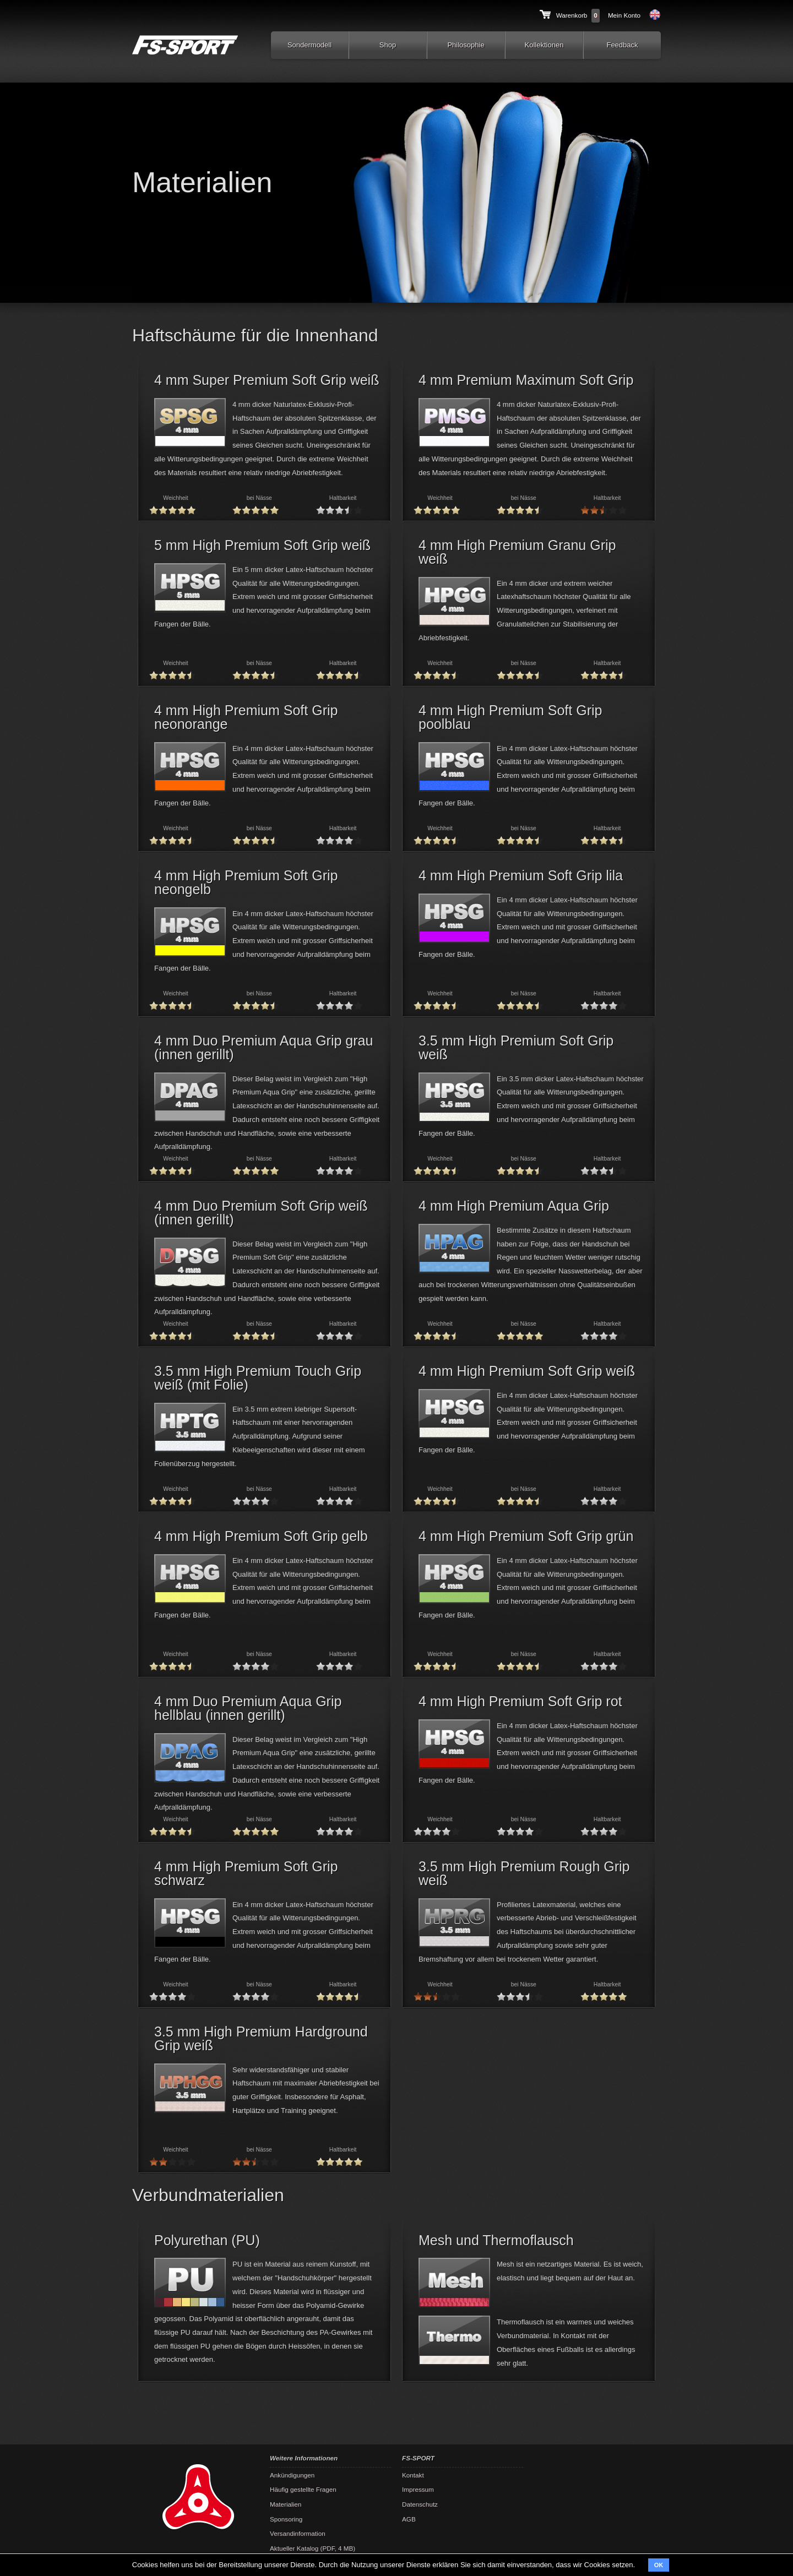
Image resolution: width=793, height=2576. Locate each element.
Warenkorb (572, 15)
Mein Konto (624, 15)
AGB (409, 2519)
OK (659, 2565)
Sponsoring (286, 2519)
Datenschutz (420, 2504)
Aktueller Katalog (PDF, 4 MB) (312, 2548)
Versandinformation (297, 2533)
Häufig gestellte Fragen (303, 2489)
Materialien (285, 2504)
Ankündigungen (292, 2475)
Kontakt (413, 2475)
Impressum (418, 2489)
